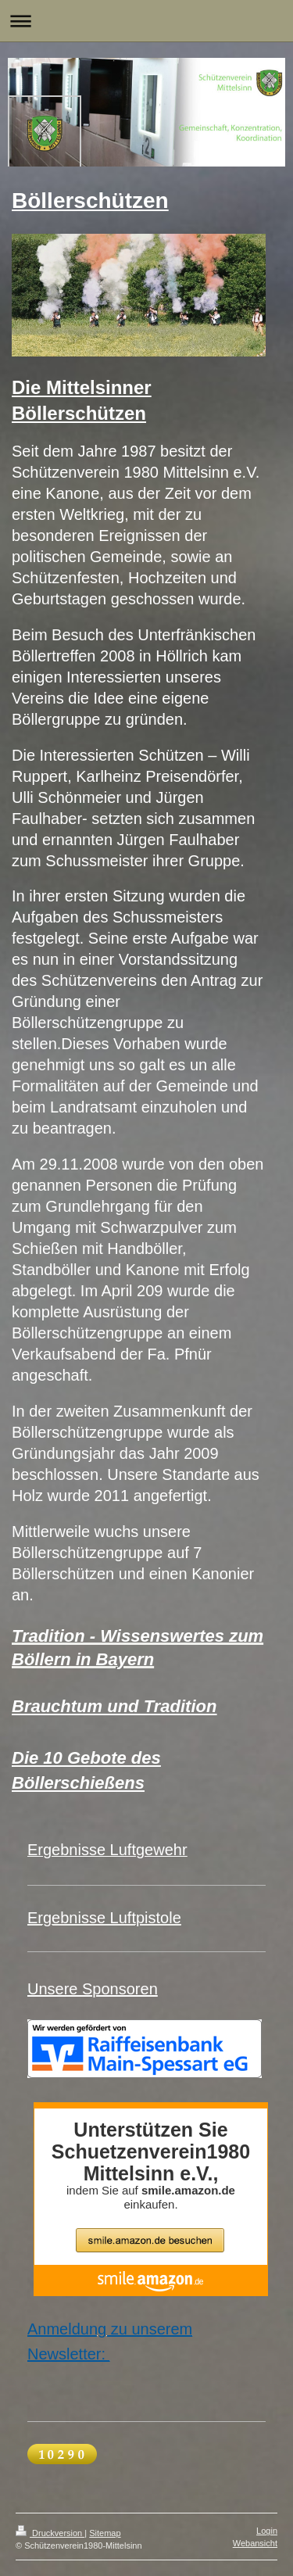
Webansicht (255, 2543)
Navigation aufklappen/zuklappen (146, 21)
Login (266, 2530)
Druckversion (50, 2533)
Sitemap (104, 2533)
